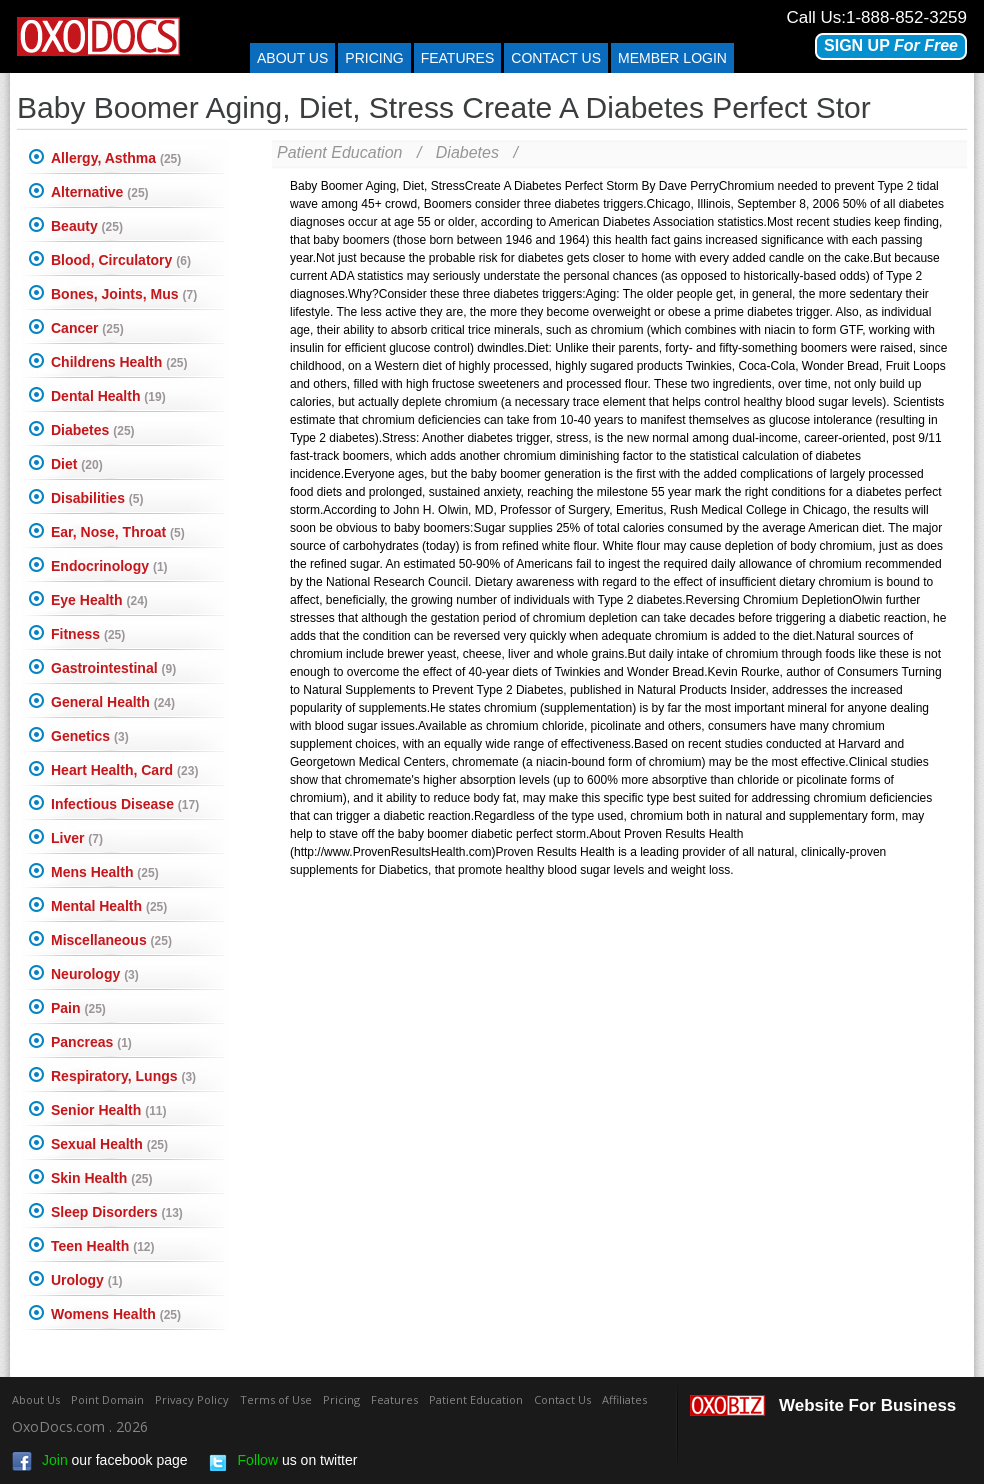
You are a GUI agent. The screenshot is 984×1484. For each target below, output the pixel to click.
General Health (113, 702)
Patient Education (339, 152)
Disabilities (97, 498)
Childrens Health (119, 362)
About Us (292, 58)
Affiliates (624, 1399)
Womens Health (116, 1314)
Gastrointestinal (113, 668)
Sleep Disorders (117, 1212)
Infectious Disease (125, 804)
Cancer (87, 328)
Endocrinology (109, 566)
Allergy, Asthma (116, 158)
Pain (78, 1008)
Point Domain (107, 1399)
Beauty (87, 226)
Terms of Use (276, 1399)
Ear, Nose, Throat (118, 532)
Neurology (95, 974)
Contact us (556, 58)
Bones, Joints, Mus (124, 294)
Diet (77, 464)
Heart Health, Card (124, 770)
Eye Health (99, 600)
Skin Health (101, 1178)
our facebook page (100, 1462)
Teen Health (103, 1246)
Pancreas (91, 1042)
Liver (77, 838)
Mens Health (105, 872)
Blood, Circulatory (121, 260)
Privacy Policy (192, 1399)
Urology (86, 1280)
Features (458, 58)
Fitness (88, 634)
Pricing (374, 58)
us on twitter (283, 1462)
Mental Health (109, 906)
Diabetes (93, 430)
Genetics (90, 736)
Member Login (672, 58)
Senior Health (108, 1110)
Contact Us (562, 1399)
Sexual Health (109, 1144)
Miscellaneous (111, 940)
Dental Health (108, 396)
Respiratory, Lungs (123, 1076)
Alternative (100, 192)
